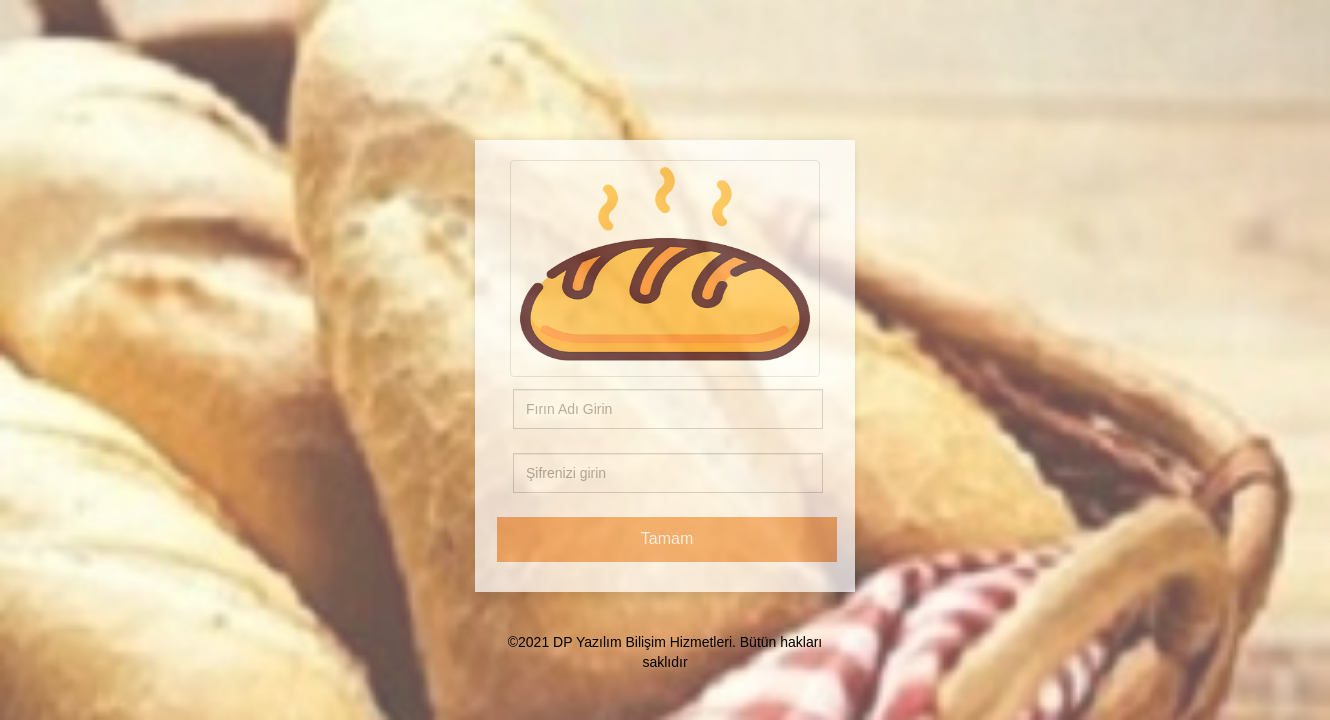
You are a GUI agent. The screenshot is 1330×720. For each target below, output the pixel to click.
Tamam (667, 538)
